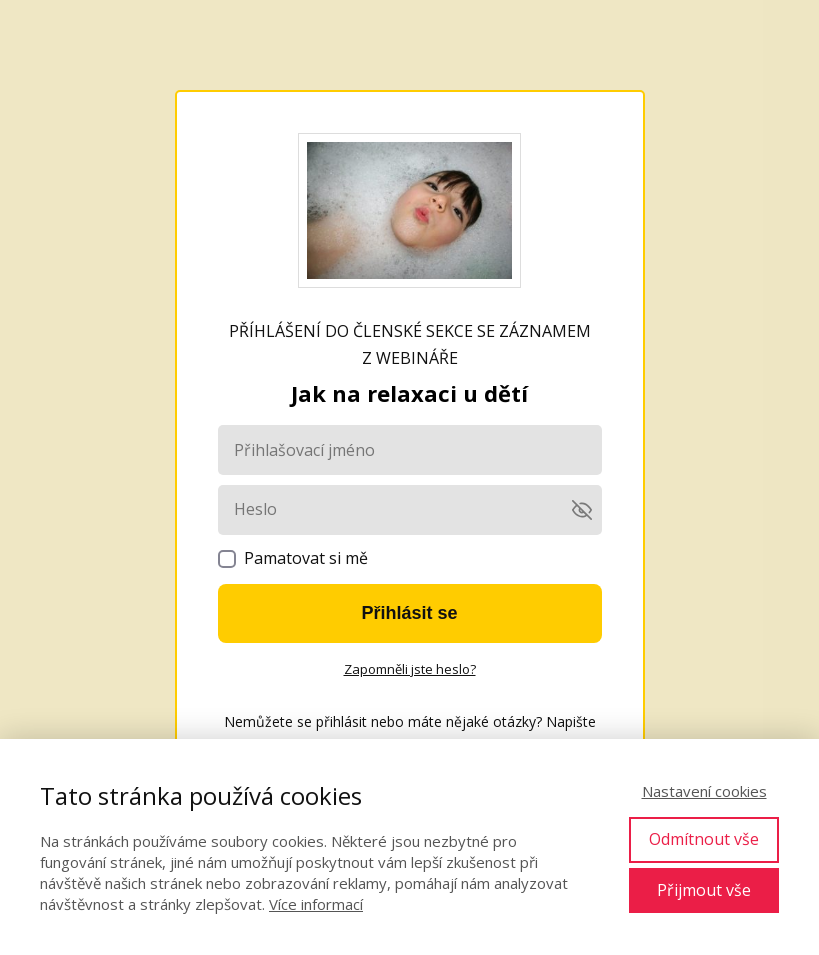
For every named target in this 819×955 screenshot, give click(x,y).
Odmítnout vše (704, 839)
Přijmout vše (704, 890)
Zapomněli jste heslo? (410, 669)
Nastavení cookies (704, 791)
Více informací (316, 904)
